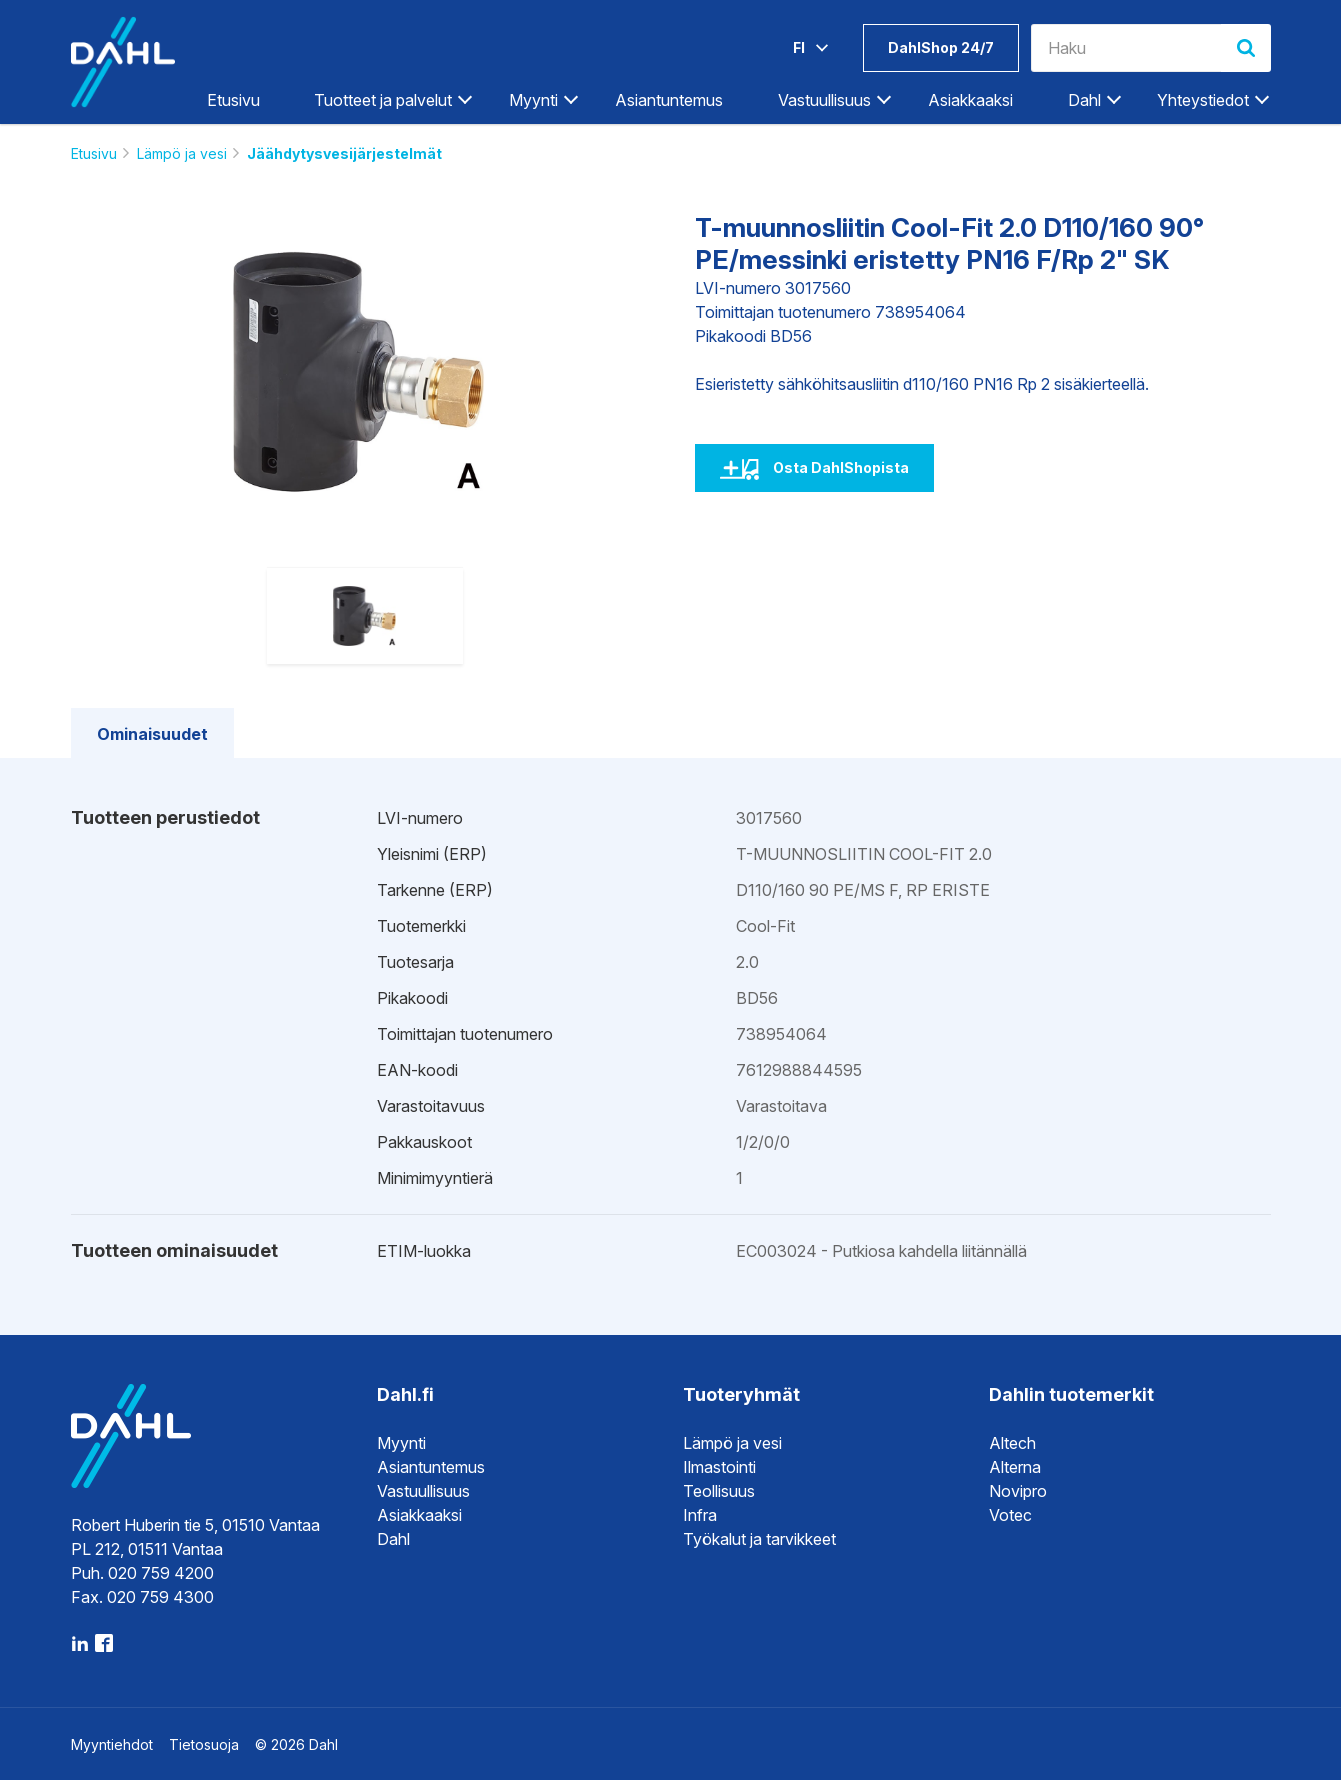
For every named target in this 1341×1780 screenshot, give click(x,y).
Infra (700, 1515)
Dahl (1084, 100)
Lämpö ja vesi (182, 153)
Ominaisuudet (152, 734)
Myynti (533, 100)
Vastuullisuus (824, 100)
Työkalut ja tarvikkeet (759, 1539)
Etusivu (233, 100)
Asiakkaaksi (970, 100)
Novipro (1018, 1491)
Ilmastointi (719, 1467)
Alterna (1015, 1467)
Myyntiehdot (112, 1744)
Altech (1012, 1443)
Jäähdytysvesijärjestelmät (344, 153)
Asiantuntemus (669, 100)
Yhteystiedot (1203, 100)
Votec (1010, 1515)
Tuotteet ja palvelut (383, 100)
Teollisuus (719, 1491)
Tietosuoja (204, 1744)
